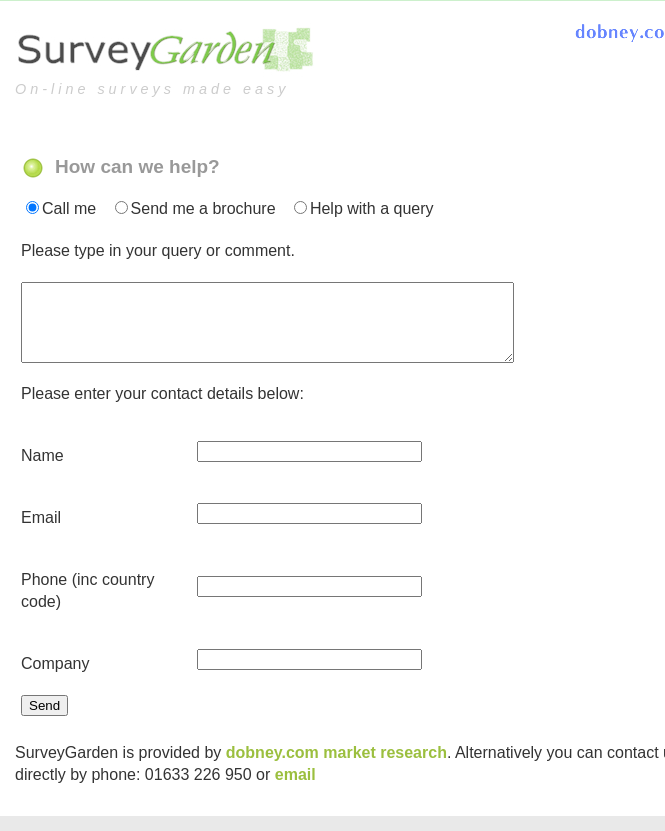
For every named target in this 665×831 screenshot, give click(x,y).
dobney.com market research (336, 745)
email (295, 767)
